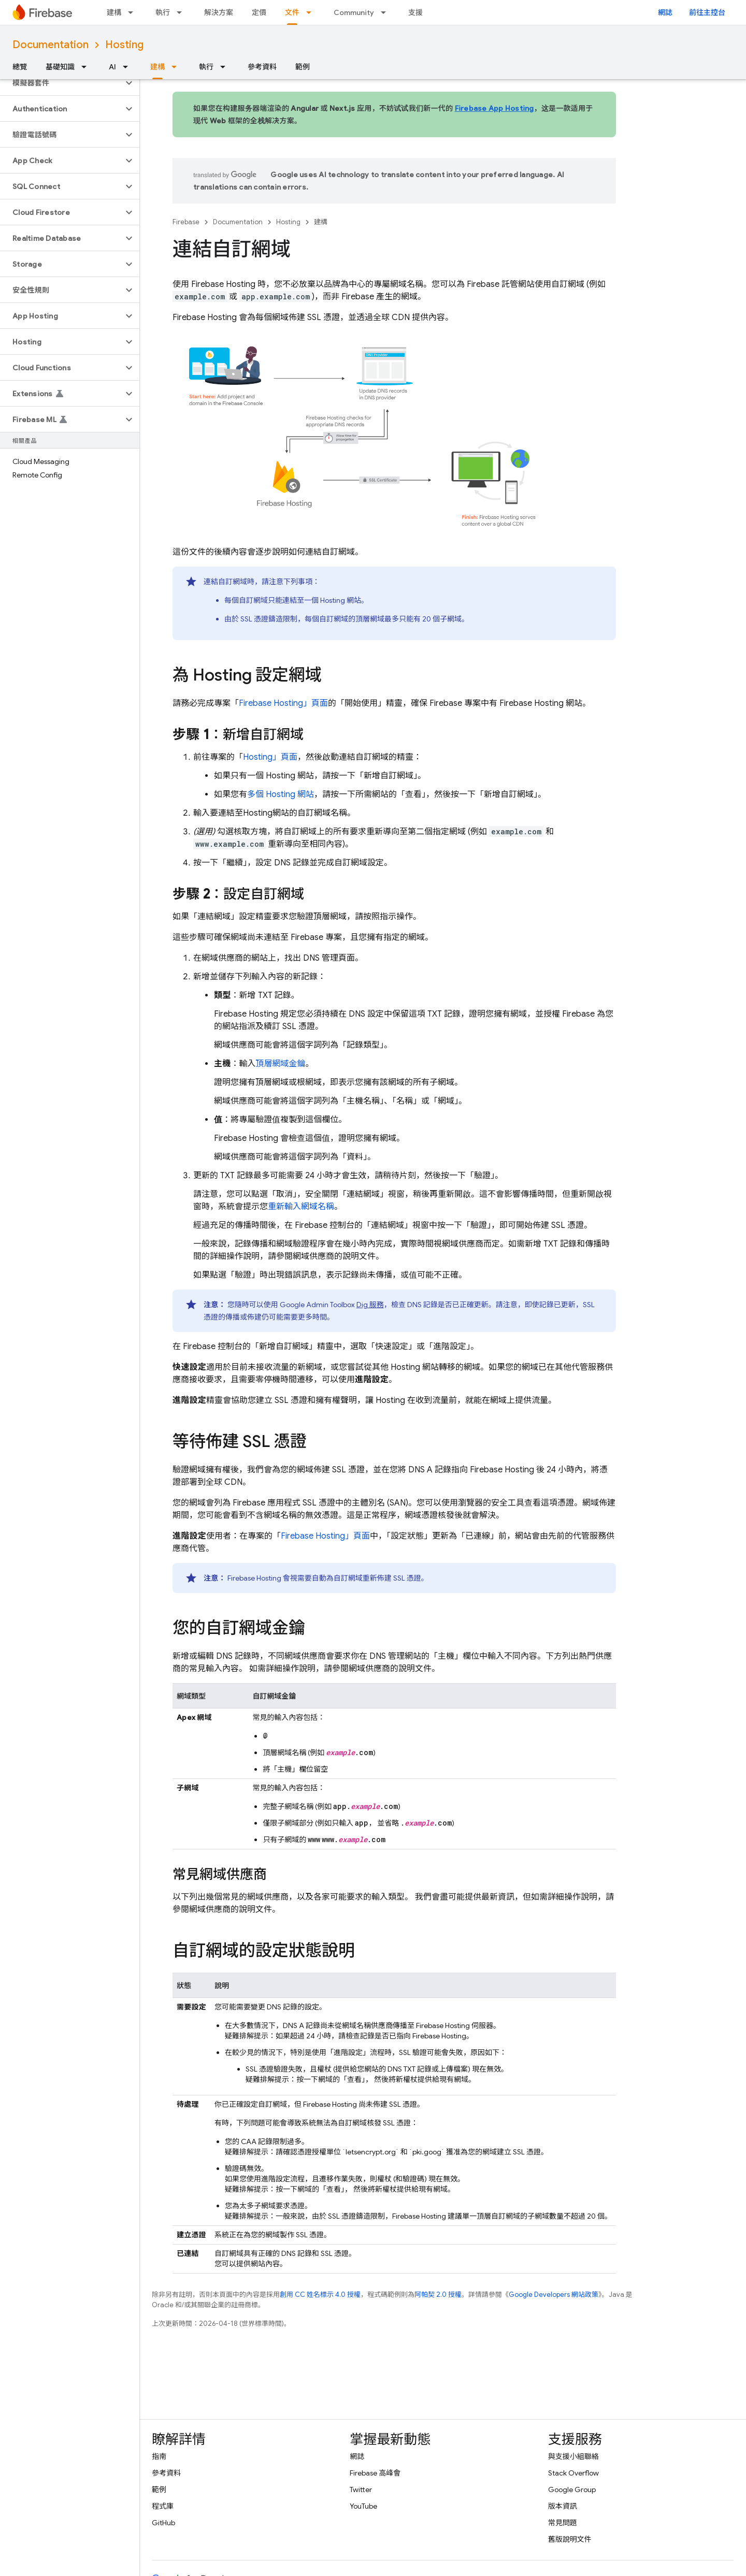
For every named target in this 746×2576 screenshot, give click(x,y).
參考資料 (262, 66)
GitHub (163, 2522)
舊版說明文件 (570, 2539)
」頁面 (283, 703)
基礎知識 (60, 66)
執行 (162, 12)
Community (354, 12)
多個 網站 (280, 794)
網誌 (665, 12)
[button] (61, 83)
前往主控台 (707, 12)
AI (112, 66)
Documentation (50, 44)
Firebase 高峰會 (375, 2473)
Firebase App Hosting (494, 108)
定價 (259, 12)
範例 (302, 66)
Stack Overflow (573, 2473)
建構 (114, 12)
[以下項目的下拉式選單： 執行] (182, 12)
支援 (415, 12)
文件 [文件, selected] (292, 12)
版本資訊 (562, 2506)
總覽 (19, 66)
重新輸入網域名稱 (301, 1207)
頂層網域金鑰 (281, 1064)
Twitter (361, 2489)
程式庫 (163, 2506)
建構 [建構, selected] (157, 66)
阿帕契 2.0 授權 (438, 2294)
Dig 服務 (370, 1304)
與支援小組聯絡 (573, 2456)
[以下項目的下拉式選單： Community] (386, 12)
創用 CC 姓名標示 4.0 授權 (320, 2294)
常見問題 (562, 2522)
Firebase (186, 222)
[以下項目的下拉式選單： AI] (128, 66)
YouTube (363, 2506)
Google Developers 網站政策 (553, 2294)
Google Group (572, 2489)
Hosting (124, 44)
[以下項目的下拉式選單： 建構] (133, 12)
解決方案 (218, 12)
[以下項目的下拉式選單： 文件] (311, 12)
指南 (159, 2456)
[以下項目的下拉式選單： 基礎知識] (87, 66)
